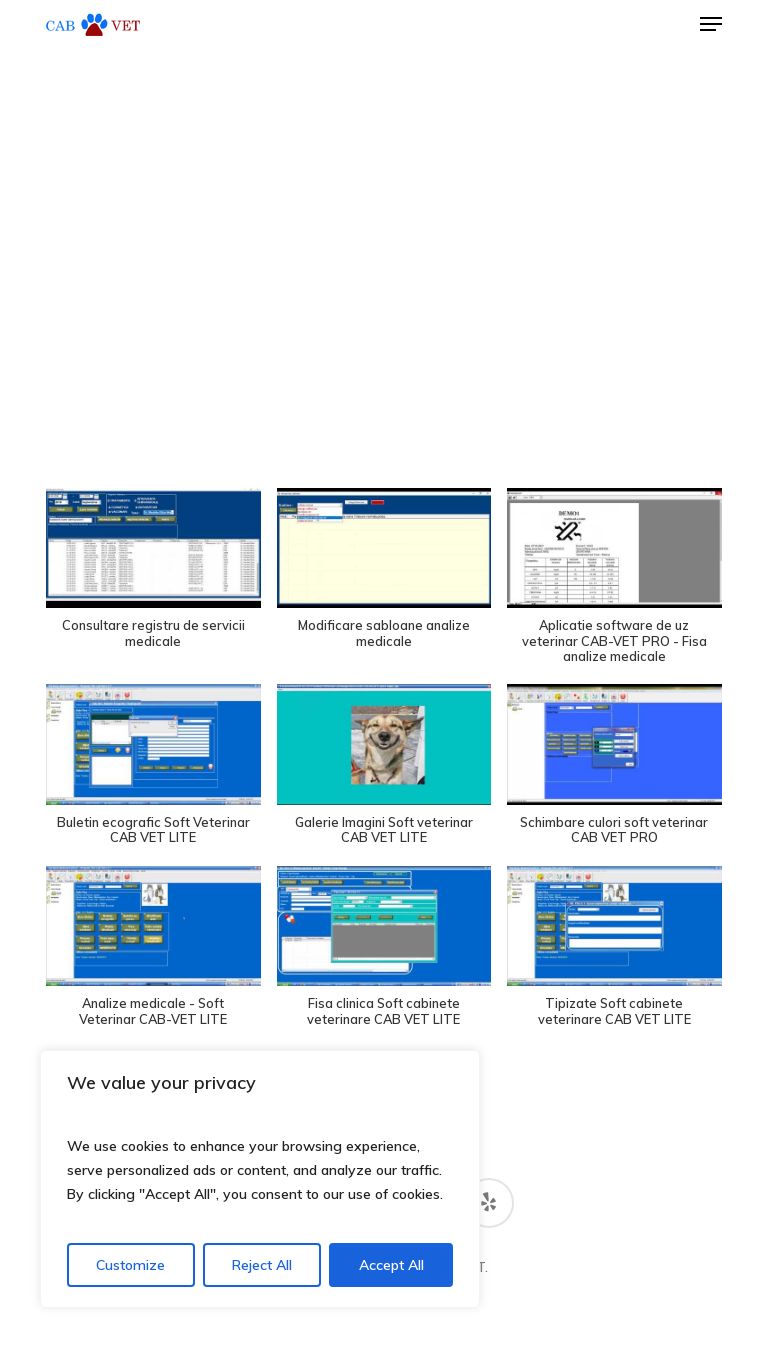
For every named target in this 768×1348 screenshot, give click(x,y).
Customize (130, 1265)
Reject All (262, 1265)
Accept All (391, 1265)
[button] (711, 24)
